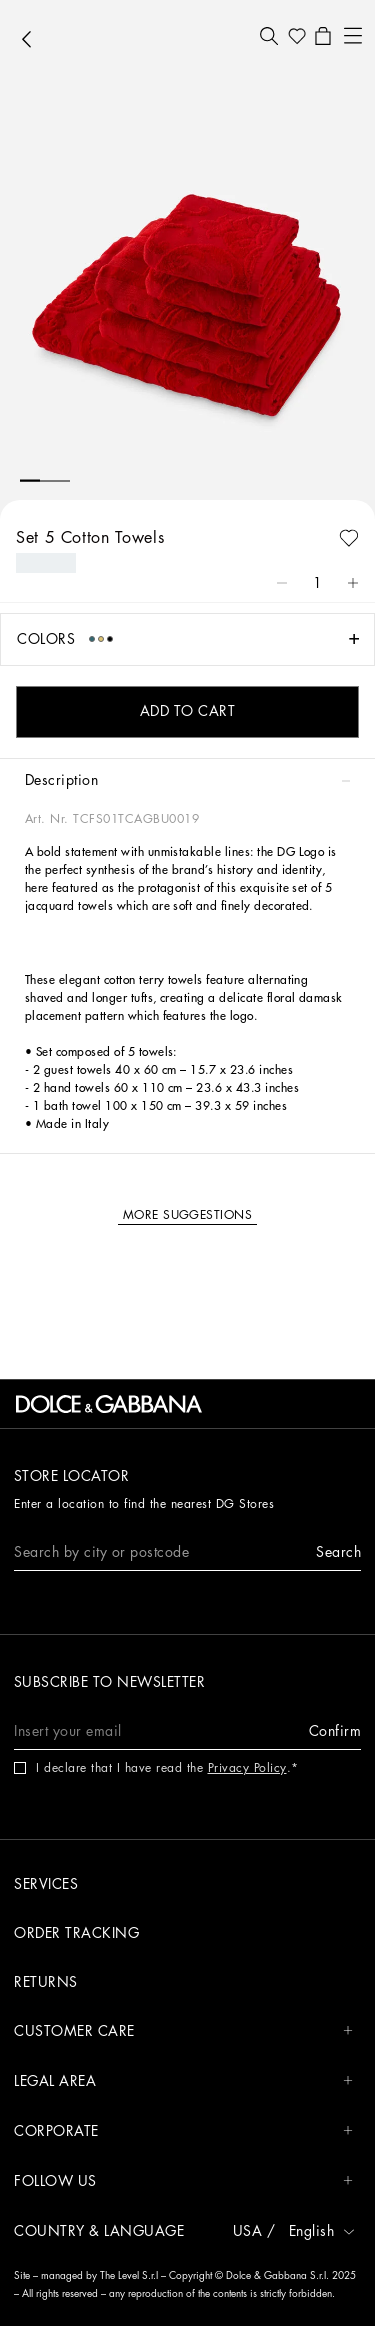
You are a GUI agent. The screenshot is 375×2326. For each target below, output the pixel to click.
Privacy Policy (247, 1768)
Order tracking (76, 1933)
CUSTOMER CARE (183, 2031)
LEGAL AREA (183, 2081)
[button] (269, 36)
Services (46, 1884)
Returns (46, 1982)
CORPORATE (183, 2131)
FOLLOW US (183, 2181)
